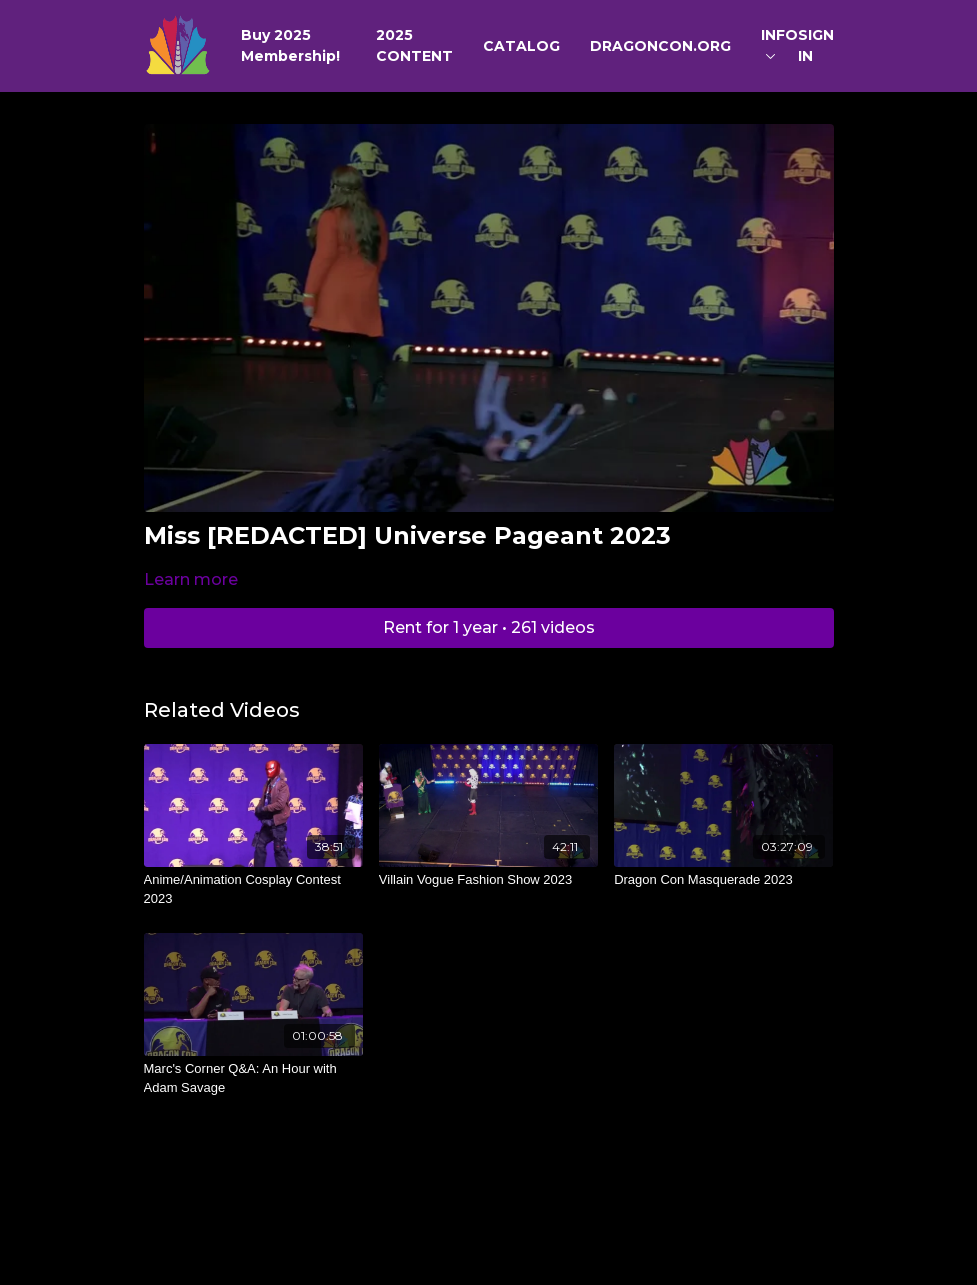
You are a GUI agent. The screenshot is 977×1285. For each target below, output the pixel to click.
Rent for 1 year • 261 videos (489, 627)
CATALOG (521, 46)
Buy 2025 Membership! (290, 45)
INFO (779, 42)
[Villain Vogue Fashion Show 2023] (488, 880)
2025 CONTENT (414, 45)
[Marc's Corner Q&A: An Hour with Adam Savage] (253, 1078)
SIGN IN (816, 45)
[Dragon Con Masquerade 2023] (723, 880)
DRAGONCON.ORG (660, 46)
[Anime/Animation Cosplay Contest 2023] (253, 889)
